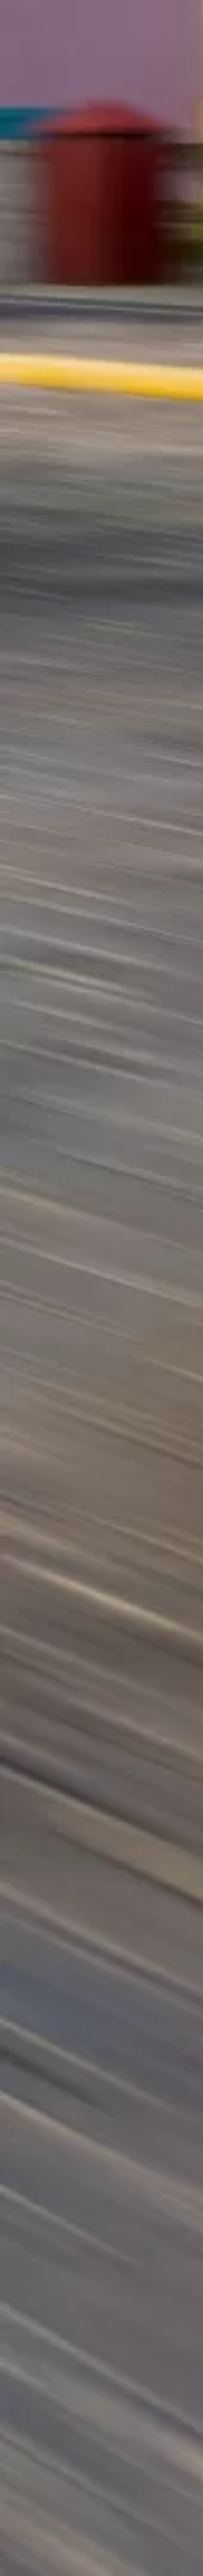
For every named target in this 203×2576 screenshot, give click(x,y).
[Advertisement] (101, 81)
